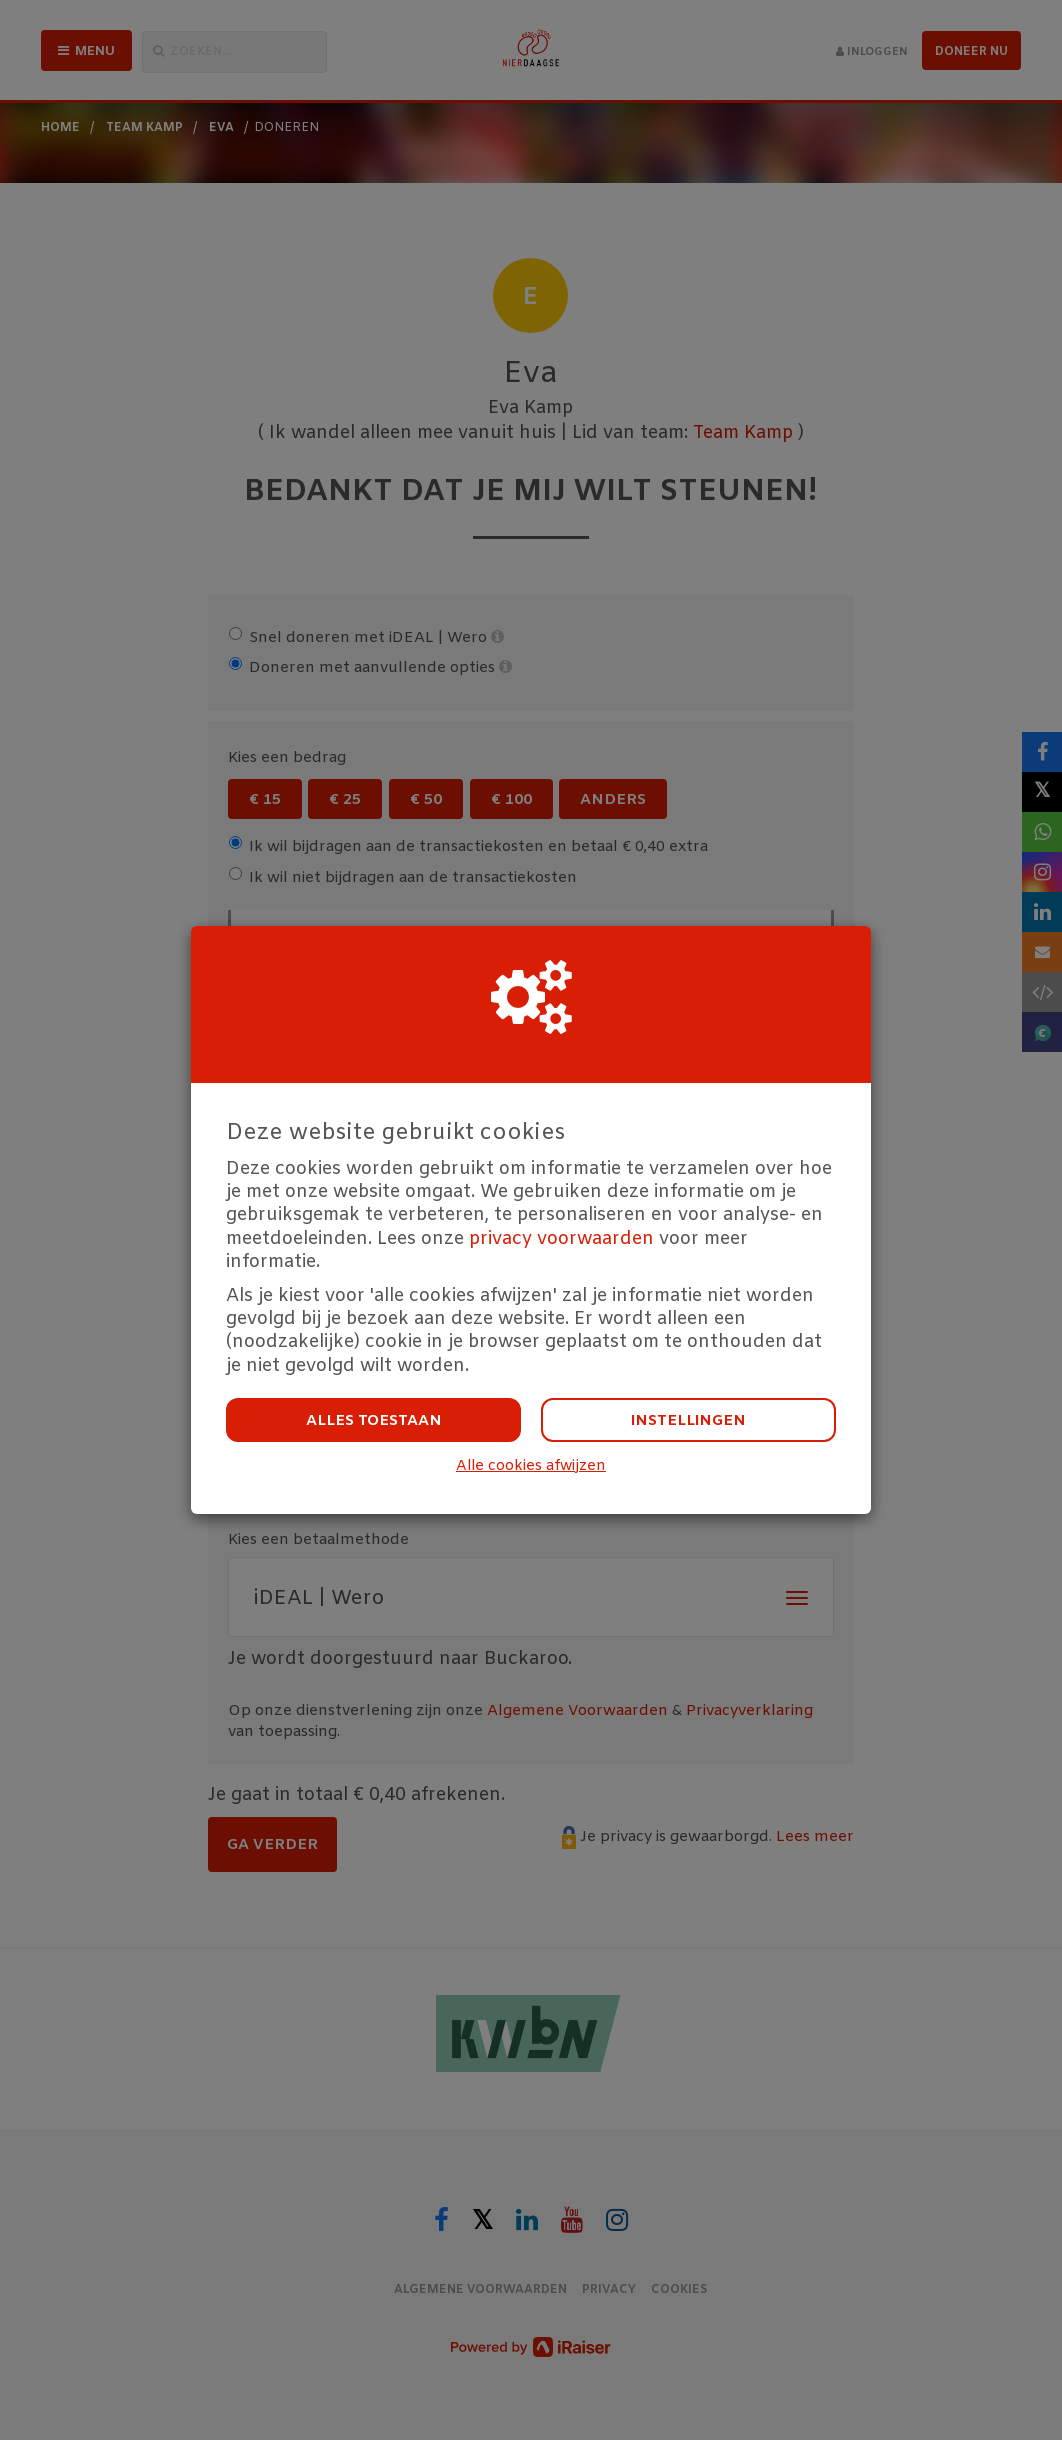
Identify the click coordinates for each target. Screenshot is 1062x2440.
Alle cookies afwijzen (531, 1466)
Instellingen (688, 1421)
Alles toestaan (374, 1421)
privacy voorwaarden (561, 1239)
